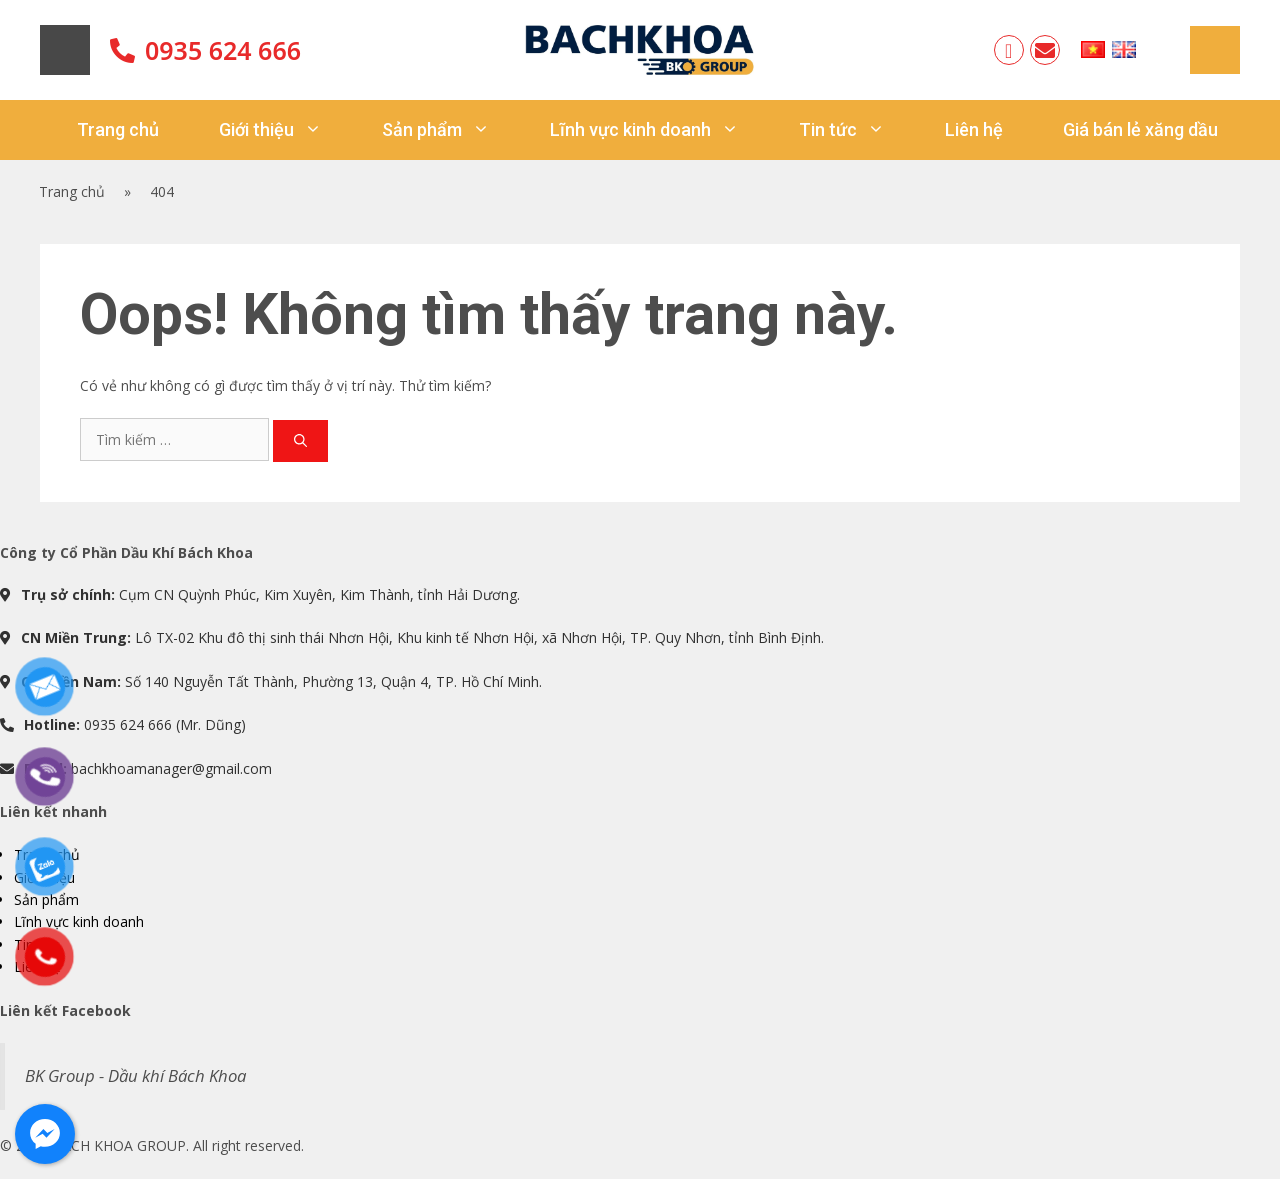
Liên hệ (974, 129)
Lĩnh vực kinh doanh (659, 130)
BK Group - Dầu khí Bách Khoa (135, 1075)
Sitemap (1215, 50)
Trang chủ (118, 129)
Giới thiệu (285, 130)
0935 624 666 (223, 50)
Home (65, 50)
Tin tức (857, 130)
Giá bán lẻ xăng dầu (1140, 129)
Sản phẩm (451, 130)
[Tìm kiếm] (300, 441)
